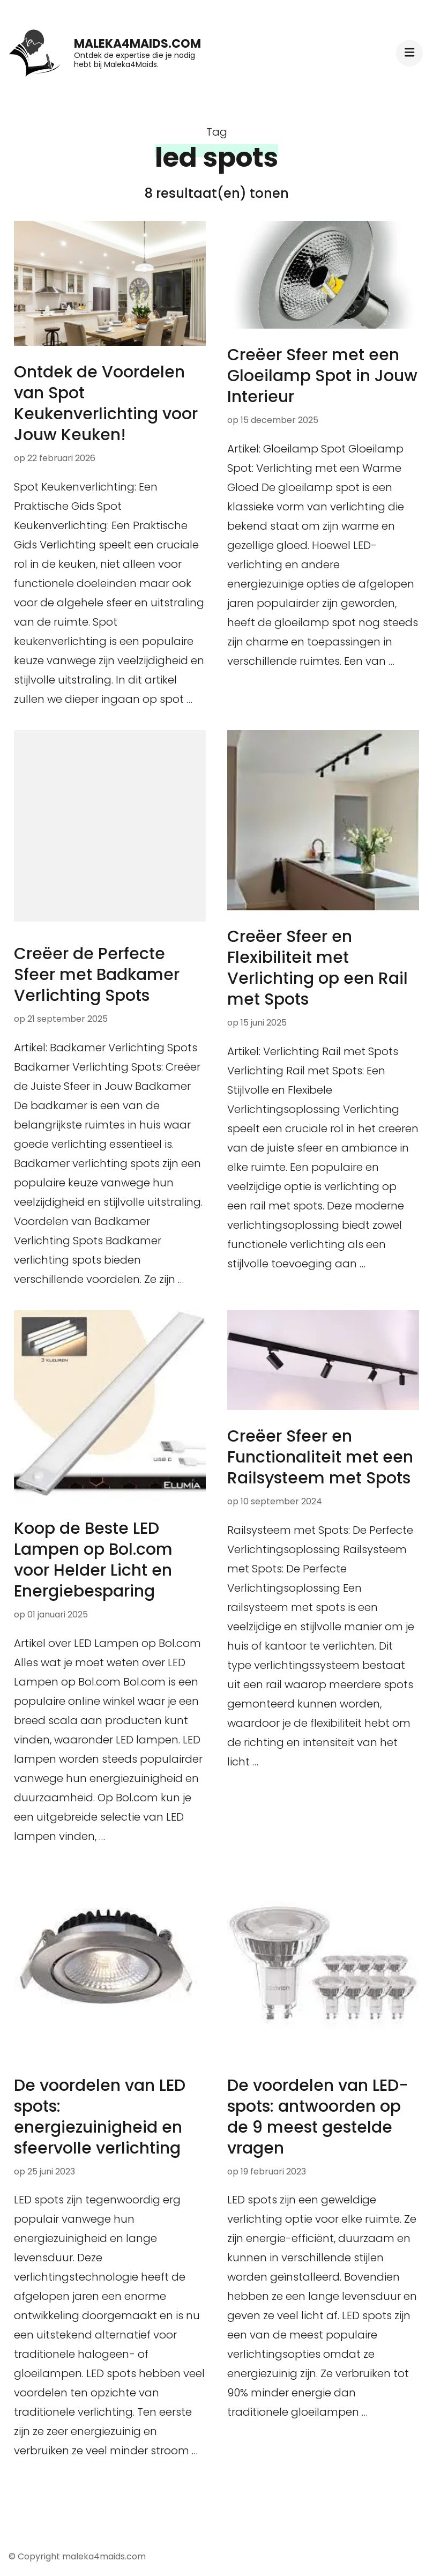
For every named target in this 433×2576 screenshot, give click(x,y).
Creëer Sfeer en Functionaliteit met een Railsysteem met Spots (320, 1457)
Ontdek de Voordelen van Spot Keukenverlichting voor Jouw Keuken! (106, 403)
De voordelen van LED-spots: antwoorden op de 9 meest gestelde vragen (317, 2116)
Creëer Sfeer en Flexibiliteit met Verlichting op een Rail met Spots (317, 968)
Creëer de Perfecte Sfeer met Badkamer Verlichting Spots (97, 974)
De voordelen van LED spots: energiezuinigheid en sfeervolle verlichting (99, 2116)
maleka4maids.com (137, 43)
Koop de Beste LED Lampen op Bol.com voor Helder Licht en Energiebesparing (93, 1559)
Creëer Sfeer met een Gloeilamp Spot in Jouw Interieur (322, 376)
